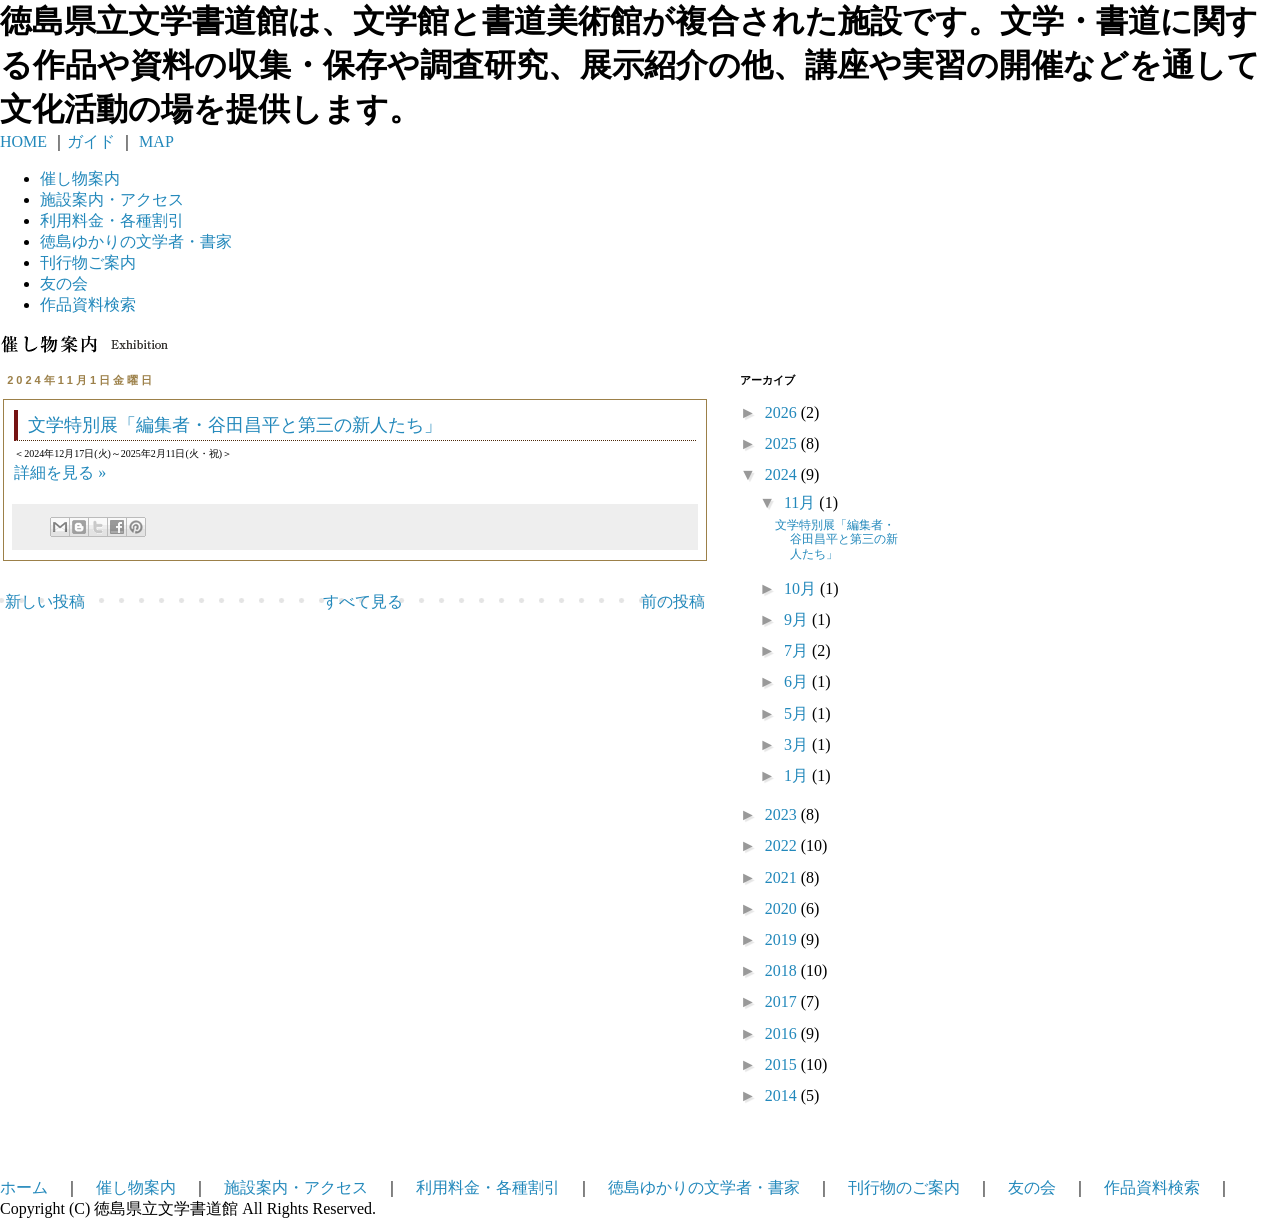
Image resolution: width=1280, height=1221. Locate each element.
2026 (783, 412)
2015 (783, 1064)
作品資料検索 (88, 304)
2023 (783, 814)
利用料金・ (112, 220)
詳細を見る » (60, 472)
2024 (783, 474)
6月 (798, 681)
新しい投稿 (45, 601)
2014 (783, 1095)
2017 (783, 1001)
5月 (798, 713)
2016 (783, 1033)
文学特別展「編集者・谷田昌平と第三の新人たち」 (235, 425)
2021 (783, 877)
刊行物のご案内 (904, 1187)
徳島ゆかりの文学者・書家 (704, 1187)
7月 (798, 650)
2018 (783, 970)
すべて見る (363, 601)
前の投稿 (673, 601)
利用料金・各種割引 (488, 1187)
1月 (798, 775)
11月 (801, 502)
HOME (23, 141)
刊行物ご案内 (88, 262)
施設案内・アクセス (296, 1187)
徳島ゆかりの (136, 241)
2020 (783, 908)
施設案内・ (112, 199)
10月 (802, 588)
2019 (783, 939)
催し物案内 (80, 178)
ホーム (24, 1187)
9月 (798, 619)
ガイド (91, 141)
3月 (798, 744)
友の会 (64, 283)
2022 (783, 845)
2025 (783, 443)
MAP (154, 141)
